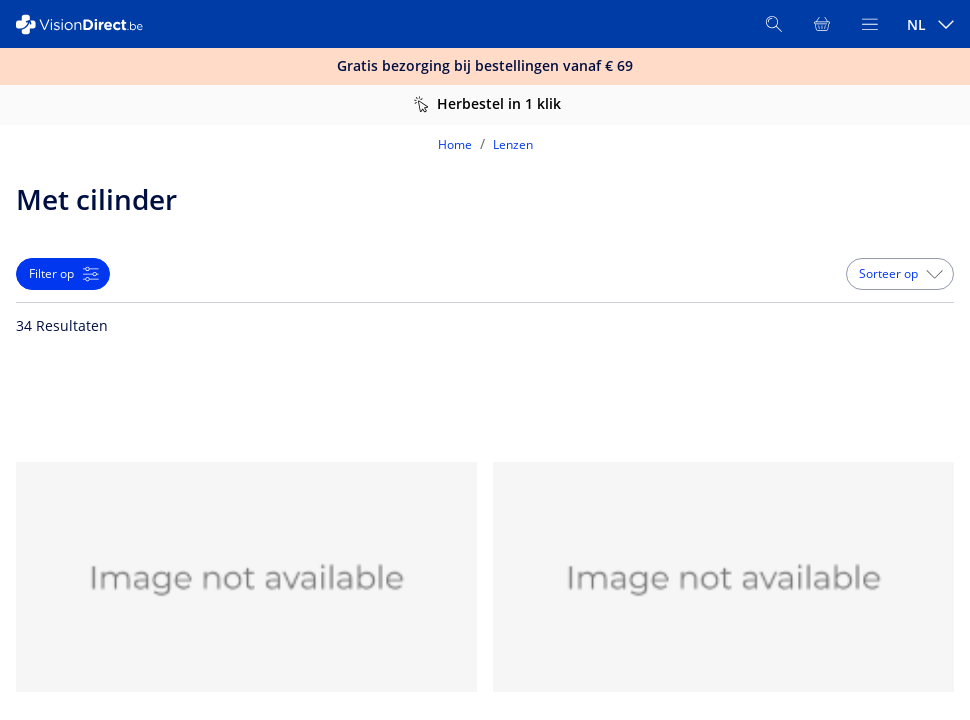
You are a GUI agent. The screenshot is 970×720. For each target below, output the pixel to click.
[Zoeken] (774, 24)
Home (455, 144)
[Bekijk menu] (870, 24)
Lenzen (513, 144)
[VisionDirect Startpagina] (88, 24)
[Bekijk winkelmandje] (822, 24)
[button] (900, 274)
